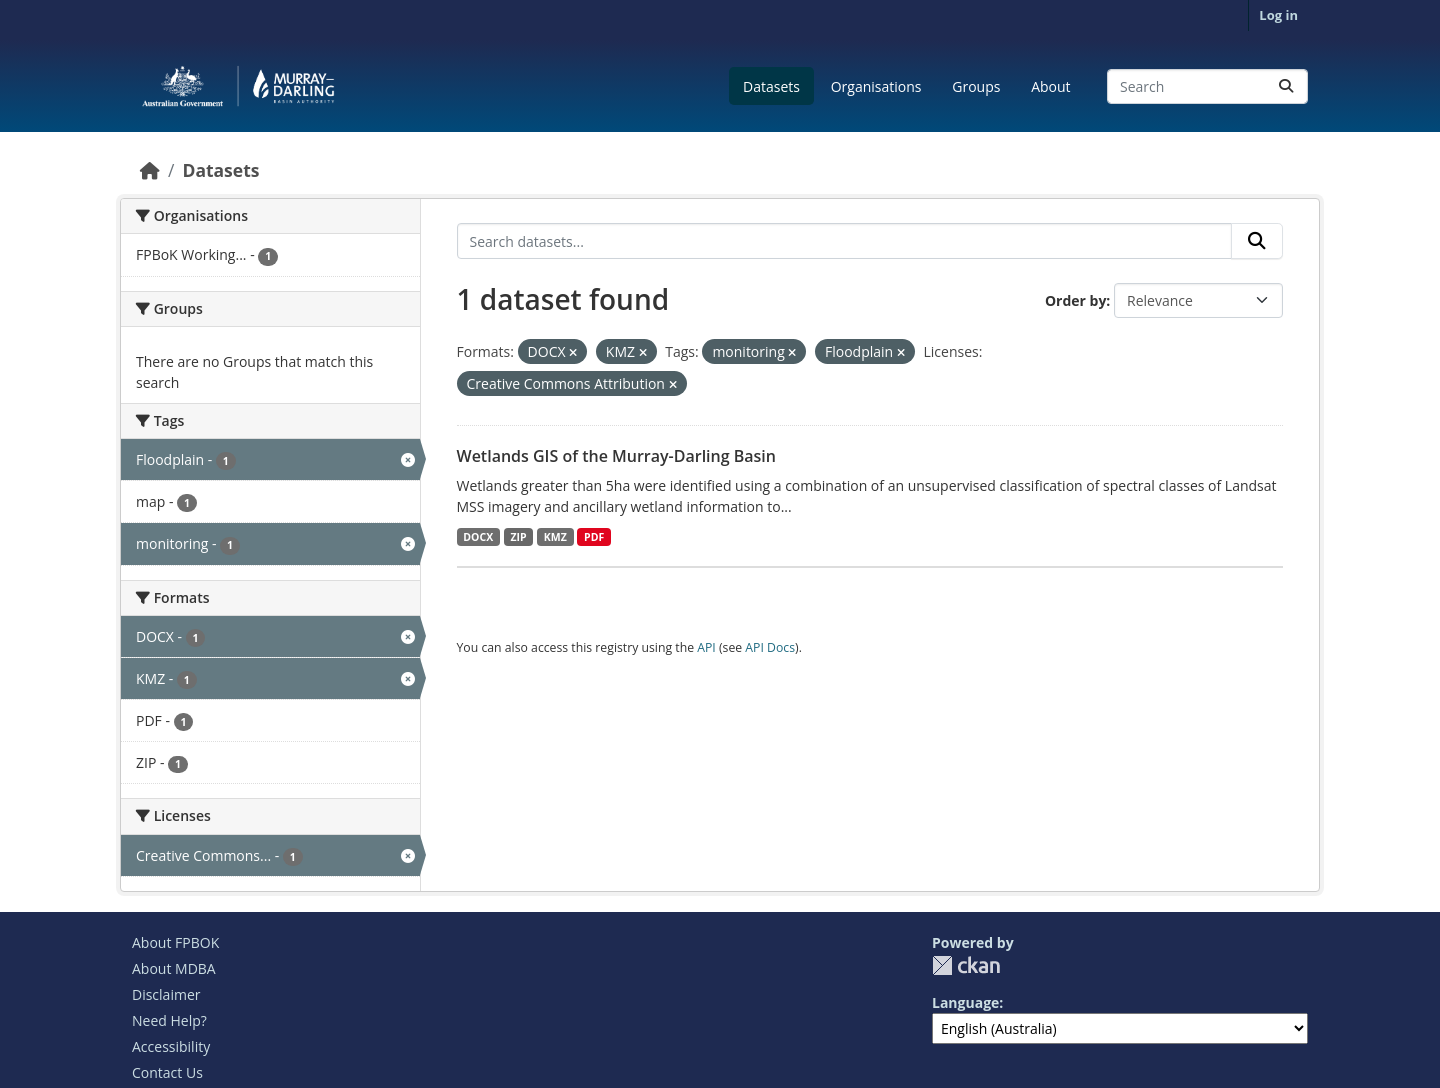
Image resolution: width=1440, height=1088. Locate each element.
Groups (976, 86)
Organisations (876, 86)
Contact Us (167, 1072)
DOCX (478, 537)
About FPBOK (175, 942)
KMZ (555, 537)
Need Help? (169, 1020)
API (706, 647)
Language (965, 1002)
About (1050, 86)
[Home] (150, 170)
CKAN (966, 965)
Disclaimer (166, 994)
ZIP (518, 537)
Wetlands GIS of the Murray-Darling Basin (616, 456)
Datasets (771, 86)
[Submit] (1286, 86)
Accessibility (171, 1046)
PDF (594, 537)
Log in (1278, 15)
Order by (1075, 300)
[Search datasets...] (1207, 86)
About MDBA (174, 968)
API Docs (770, 647)
